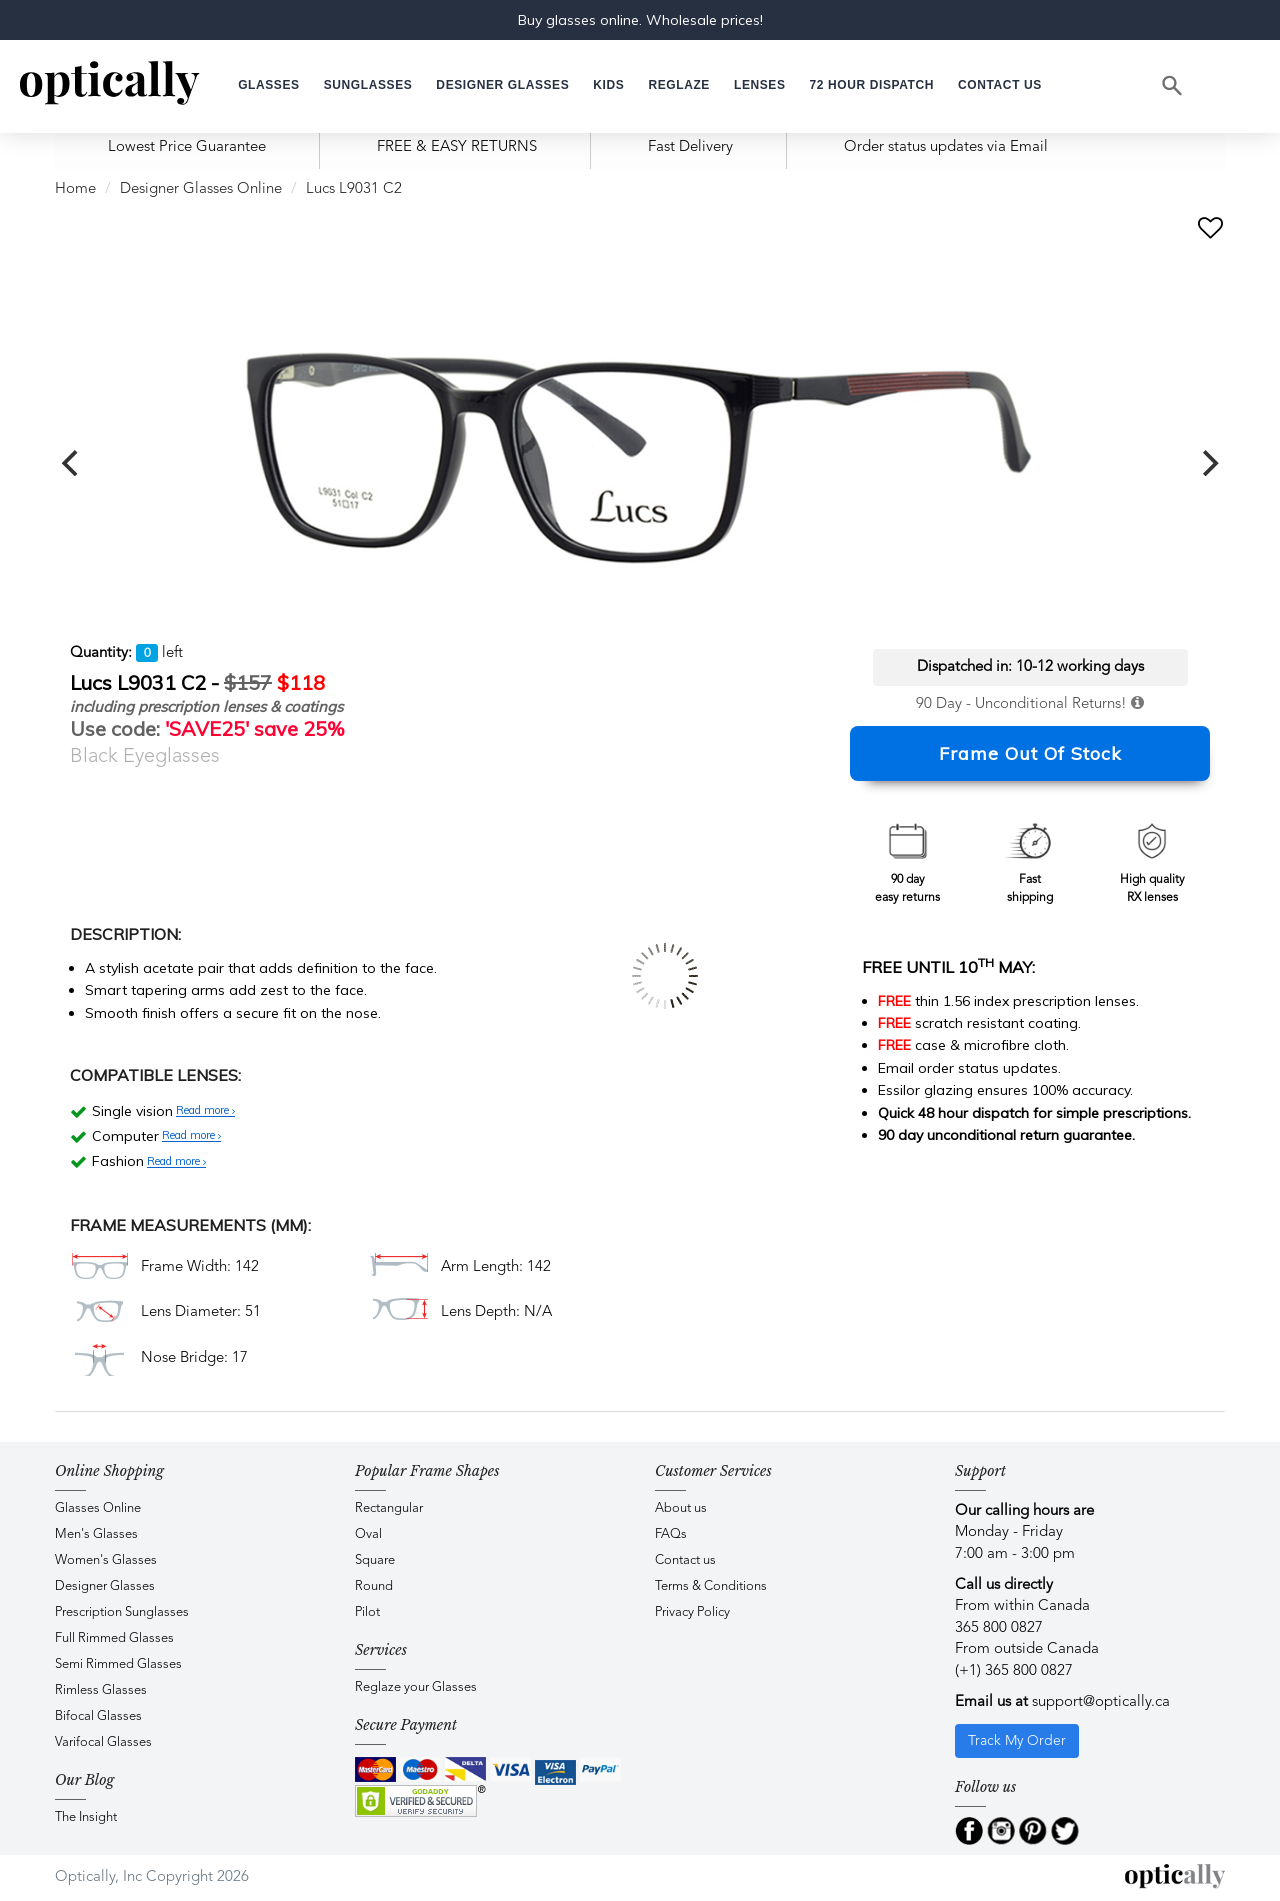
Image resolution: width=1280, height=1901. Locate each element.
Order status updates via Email (946, 147)
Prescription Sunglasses (122, 1612)
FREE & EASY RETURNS (457, 147)
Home (75, 189)
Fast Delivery (690, 147)
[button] (608, 85)
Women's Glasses (106, 1560)
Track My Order (1017, 1741)
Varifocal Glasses (103, 1742)
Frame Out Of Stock (1030, 753)
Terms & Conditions (711, 1586)
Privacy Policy (692, 1612)
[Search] (1173, 86)
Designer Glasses (105, 1586)
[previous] (72, 463)
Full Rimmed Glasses (114, 1638)
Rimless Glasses (101, 1690)
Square (375, 1560)
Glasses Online (98, 1508)
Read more (205, 1111)
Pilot (367, 1612)
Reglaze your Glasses (416, 1687)
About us (681, 1508)
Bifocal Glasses (98, 1716)
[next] (1208, 463)
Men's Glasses (96, 1534)
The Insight (86, 1817)
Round (374, 1586)
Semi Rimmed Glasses (118, 1664)
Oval (368, 1534)
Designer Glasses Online (201, 189)
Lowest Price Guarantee (187, 147)
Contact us (685, 1560)
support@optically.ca (1101, 1702)
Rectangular (389, 1508)
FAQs (671, 1534)
